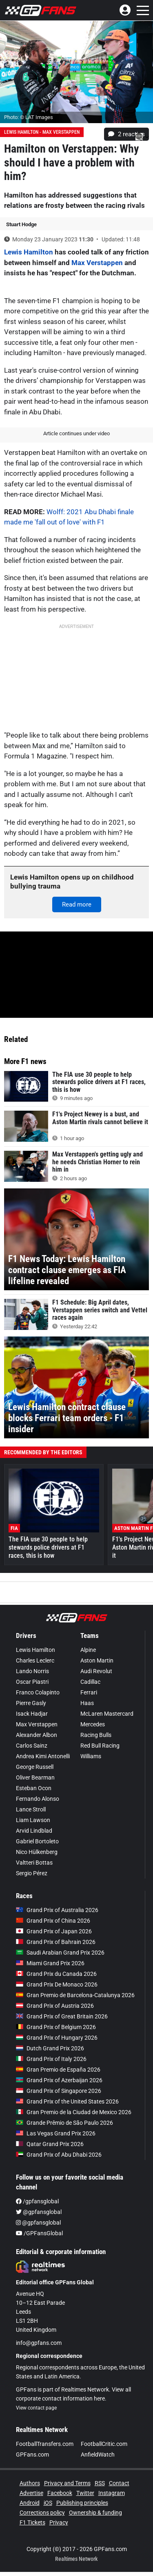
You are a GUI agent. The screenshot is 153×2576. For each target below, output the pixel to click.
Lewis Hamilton (28, 252)
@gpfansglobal (39, 2212)
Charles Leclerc (35, 1660)
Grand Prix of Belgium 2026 (56, 2027)
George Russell (34, 1767)
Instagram (111, 2493)
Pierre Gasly (31, 1703)
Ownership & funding (95, 2512)
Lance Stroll (31, 1809)
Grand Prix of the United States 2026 (67, 2101)
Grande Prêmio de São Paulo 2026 (64, 2122)
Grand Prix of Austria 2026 (55, 2005)
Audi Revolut (96, 1671)
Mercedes (92, 1724)
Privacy (58, 2522)
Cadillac (90, 1681)
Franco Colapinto (38, 1692)
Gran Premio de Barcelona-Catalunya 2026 (75, 1995)
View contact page (36, 2408)
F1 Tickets (32, 2522)
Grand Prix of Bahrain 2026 (55, 1942)
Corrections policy (42, 2512)
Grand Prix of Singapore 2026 (58, 2091)
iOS (48, 2503)
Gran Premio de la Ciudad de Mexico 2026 (73, 2112)
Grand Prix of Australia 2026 (57, 1910)
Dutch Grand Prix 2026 (50, 2048)
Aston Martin (96, 1660)
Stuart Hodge (21, 224)
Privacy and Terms (67, 2483)
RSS (100, 2483)
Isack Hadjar (32, 1713)
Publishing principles (82, 2503)
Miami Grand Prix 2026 (50, 1963)
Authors (30, 2483)
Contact (119, 2483)
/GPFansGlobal (39, 2233)
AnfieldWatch (98, 2454)
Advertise (31, 2493)
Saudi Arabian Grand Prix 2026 (60, 1952)
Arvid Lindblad (34, 1830)
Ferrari (88, 1692)
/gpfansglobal (37, 2201)
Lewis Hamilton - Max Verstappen (42, 132)
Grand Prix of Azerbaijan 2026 (59, 2080)
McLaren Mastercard (106, 1713)
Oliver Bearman (35, 1777)
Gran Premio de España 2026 (58, 2069)
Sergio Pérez (31, 1873)
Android (30, 2503)
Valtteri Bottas (34, 1862)
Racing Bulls (95, 1735)
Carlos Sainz (31, 1745)
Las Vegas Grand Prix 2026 (55, 2133)
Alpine (88, 1650)
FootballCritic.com (104, 2444)
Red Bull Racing (100, 1745)
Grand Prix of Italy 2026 (51, 2059)
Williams (90, 1756)
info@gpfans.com (39, 2343)
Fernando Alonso (37, 1798)
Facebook (59, 2493)
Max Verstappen (97, 263)
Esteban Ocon (33, 1788)
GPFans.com (32, 2454)
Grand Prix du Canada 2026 (56, 1974)
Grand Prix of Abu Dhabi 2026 (59, 2154)
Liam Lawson (33, 1820)
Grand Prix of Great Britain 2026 (62, 2016)
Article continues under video (76, 433)
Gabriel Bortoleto (37, 1841)
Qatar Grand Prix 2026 (50, 2144)
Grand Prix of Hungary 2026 (57, 2037)
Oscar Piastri (32, 1681)
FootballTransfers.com (44, 2444)
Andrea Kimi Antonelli (43, 1756)
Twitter (85, 2493)
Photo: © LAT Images (28, 117)
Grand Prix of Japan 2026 (54, 1931)
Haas (87, 1703)
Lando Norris (32, 1671)
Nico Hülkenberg (37, 1852)
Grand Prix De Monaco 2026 (57, 1984)
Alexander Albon (36, 1735)
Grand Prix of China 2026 (53, 1920)
